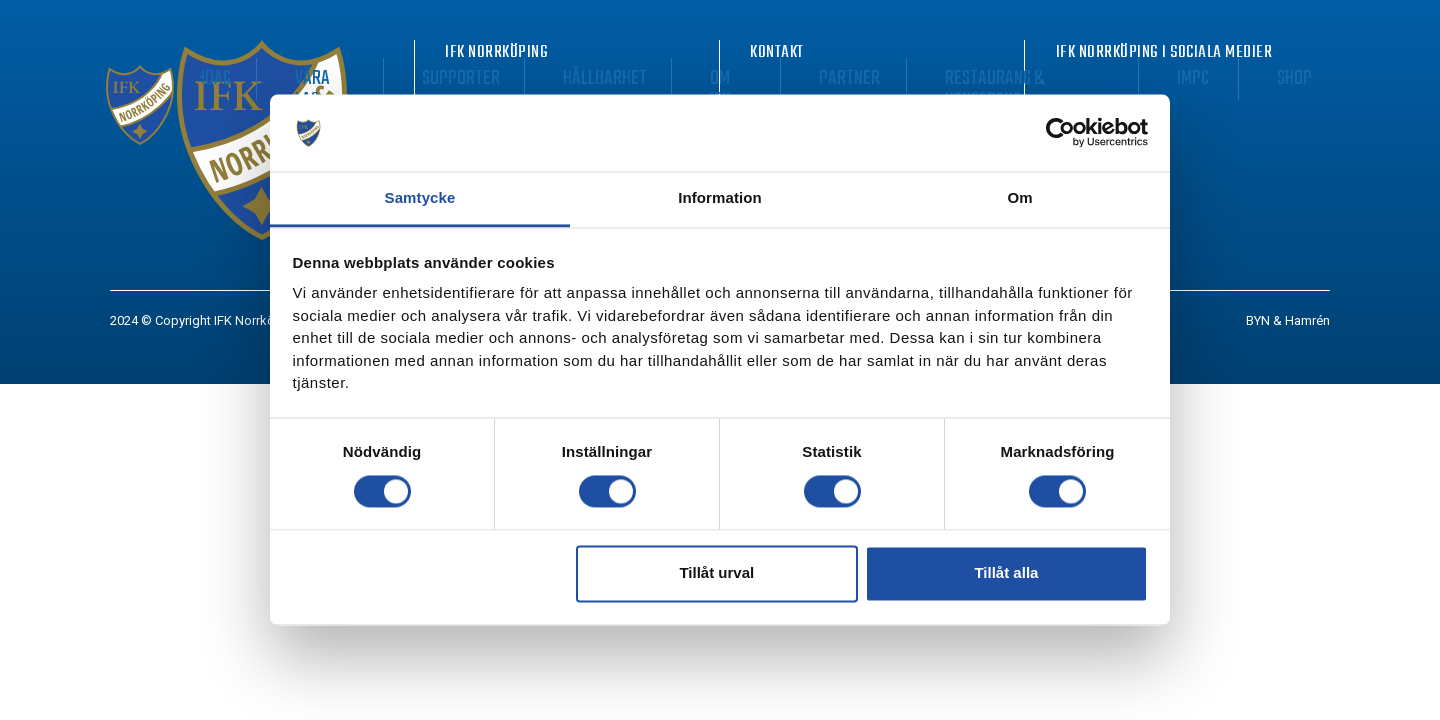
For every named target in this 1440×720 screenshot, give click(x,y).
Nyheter (272, 78)
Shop (1307, 78)
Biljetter (367, 78)
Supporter (667, 78)
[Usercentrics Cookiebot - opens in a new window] (1060, 133)
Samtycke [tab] (420, 197)
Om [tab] (1019, 197)
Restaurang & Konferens (1107, 78)
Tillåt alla (1006, 573)
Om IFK (873, 78)
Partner (956, 78)
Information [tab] (720, 197)
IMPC (1243, 78)
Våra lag (566, 78)
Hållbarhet (779, 78)
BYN (1258, 320)
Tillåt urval (716, 573)
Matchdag (468, 78)
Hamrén (1307, 320)
